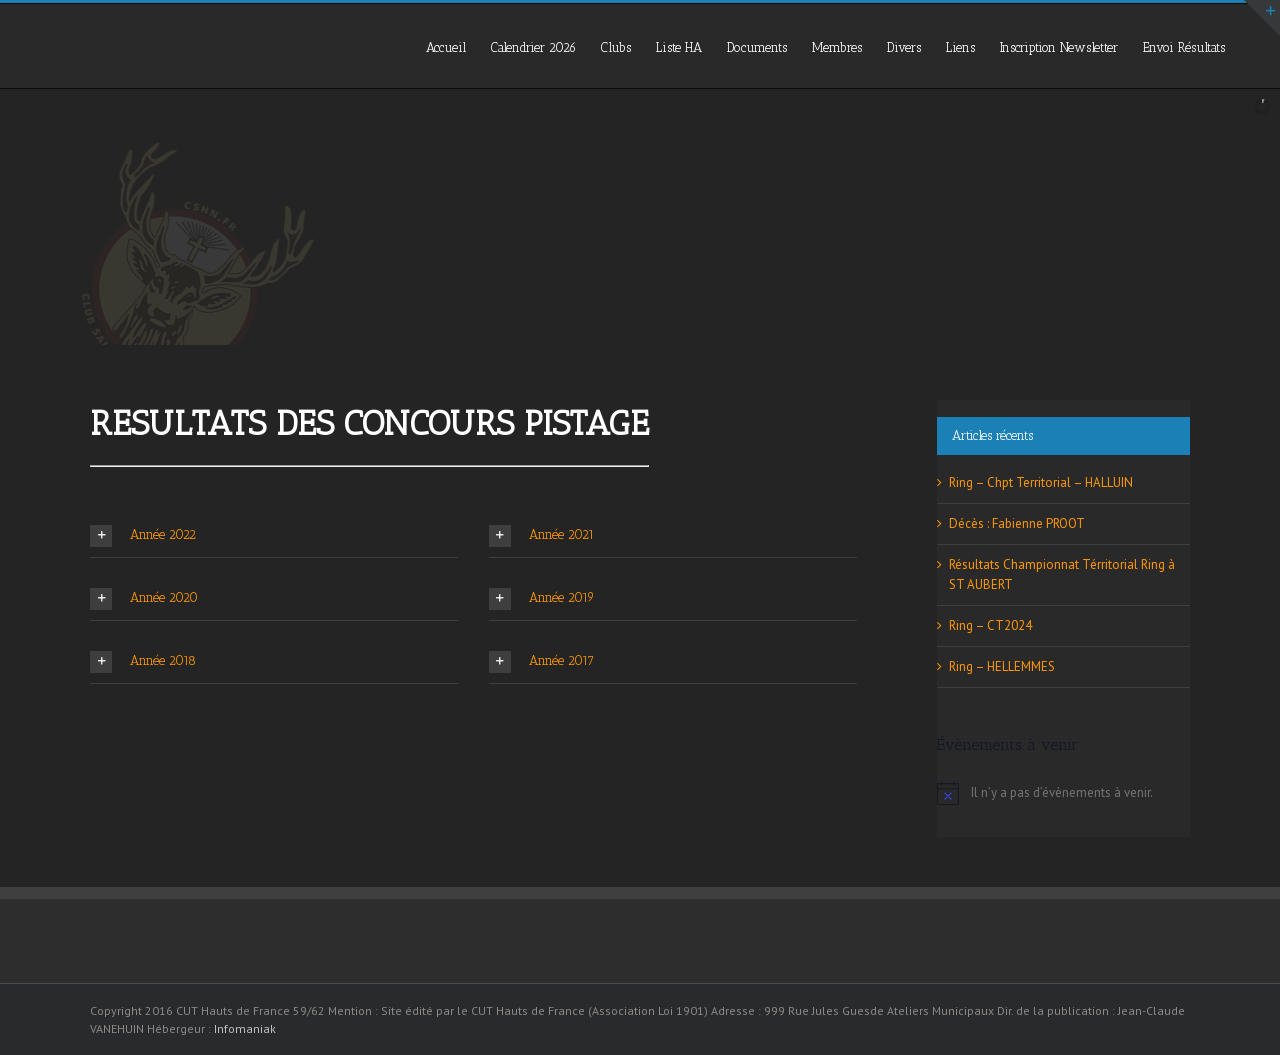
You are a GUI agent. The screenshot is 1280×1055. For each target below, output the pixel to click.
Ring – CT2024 (990, 625)
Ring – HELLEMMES (1002, 666)
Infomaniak (245, 1028)
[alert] (1063, 793)
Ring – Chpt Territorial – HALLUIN (1041, 482)
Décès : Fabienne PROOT (1017, 523)
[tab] (274, 536)
